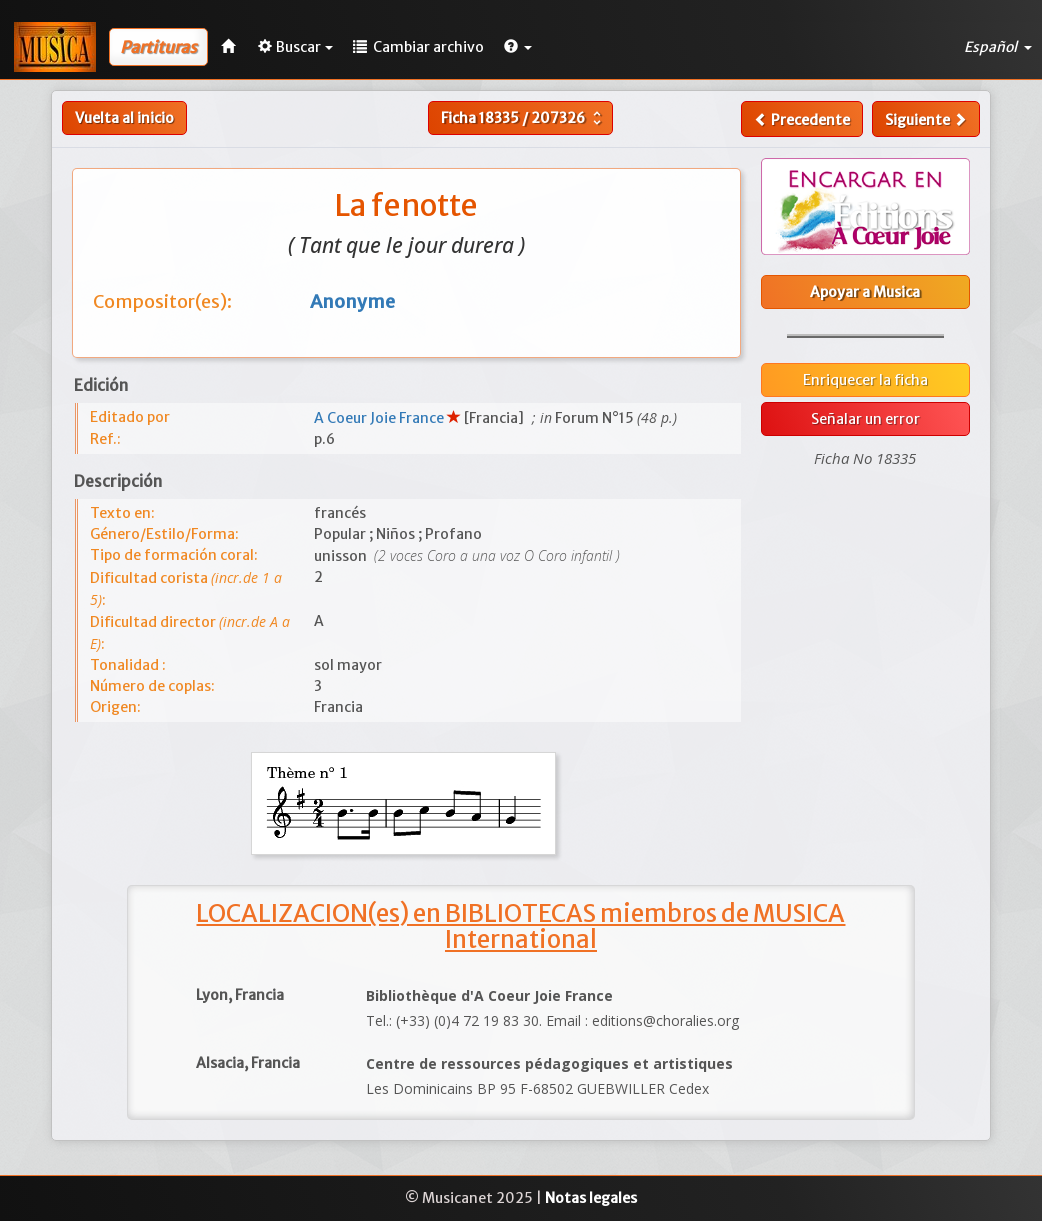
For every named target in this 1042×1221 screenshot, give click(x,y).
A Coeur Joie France (380, 418)
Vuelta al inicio (124, 118)
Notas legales (591, 1198)
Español (998, 47)
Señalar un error (865, 419)
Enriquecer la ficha (865, 380)
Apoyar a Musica (865, 292)
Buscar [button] (295, 47)
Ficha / (523, 118)
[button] (518, 47)
